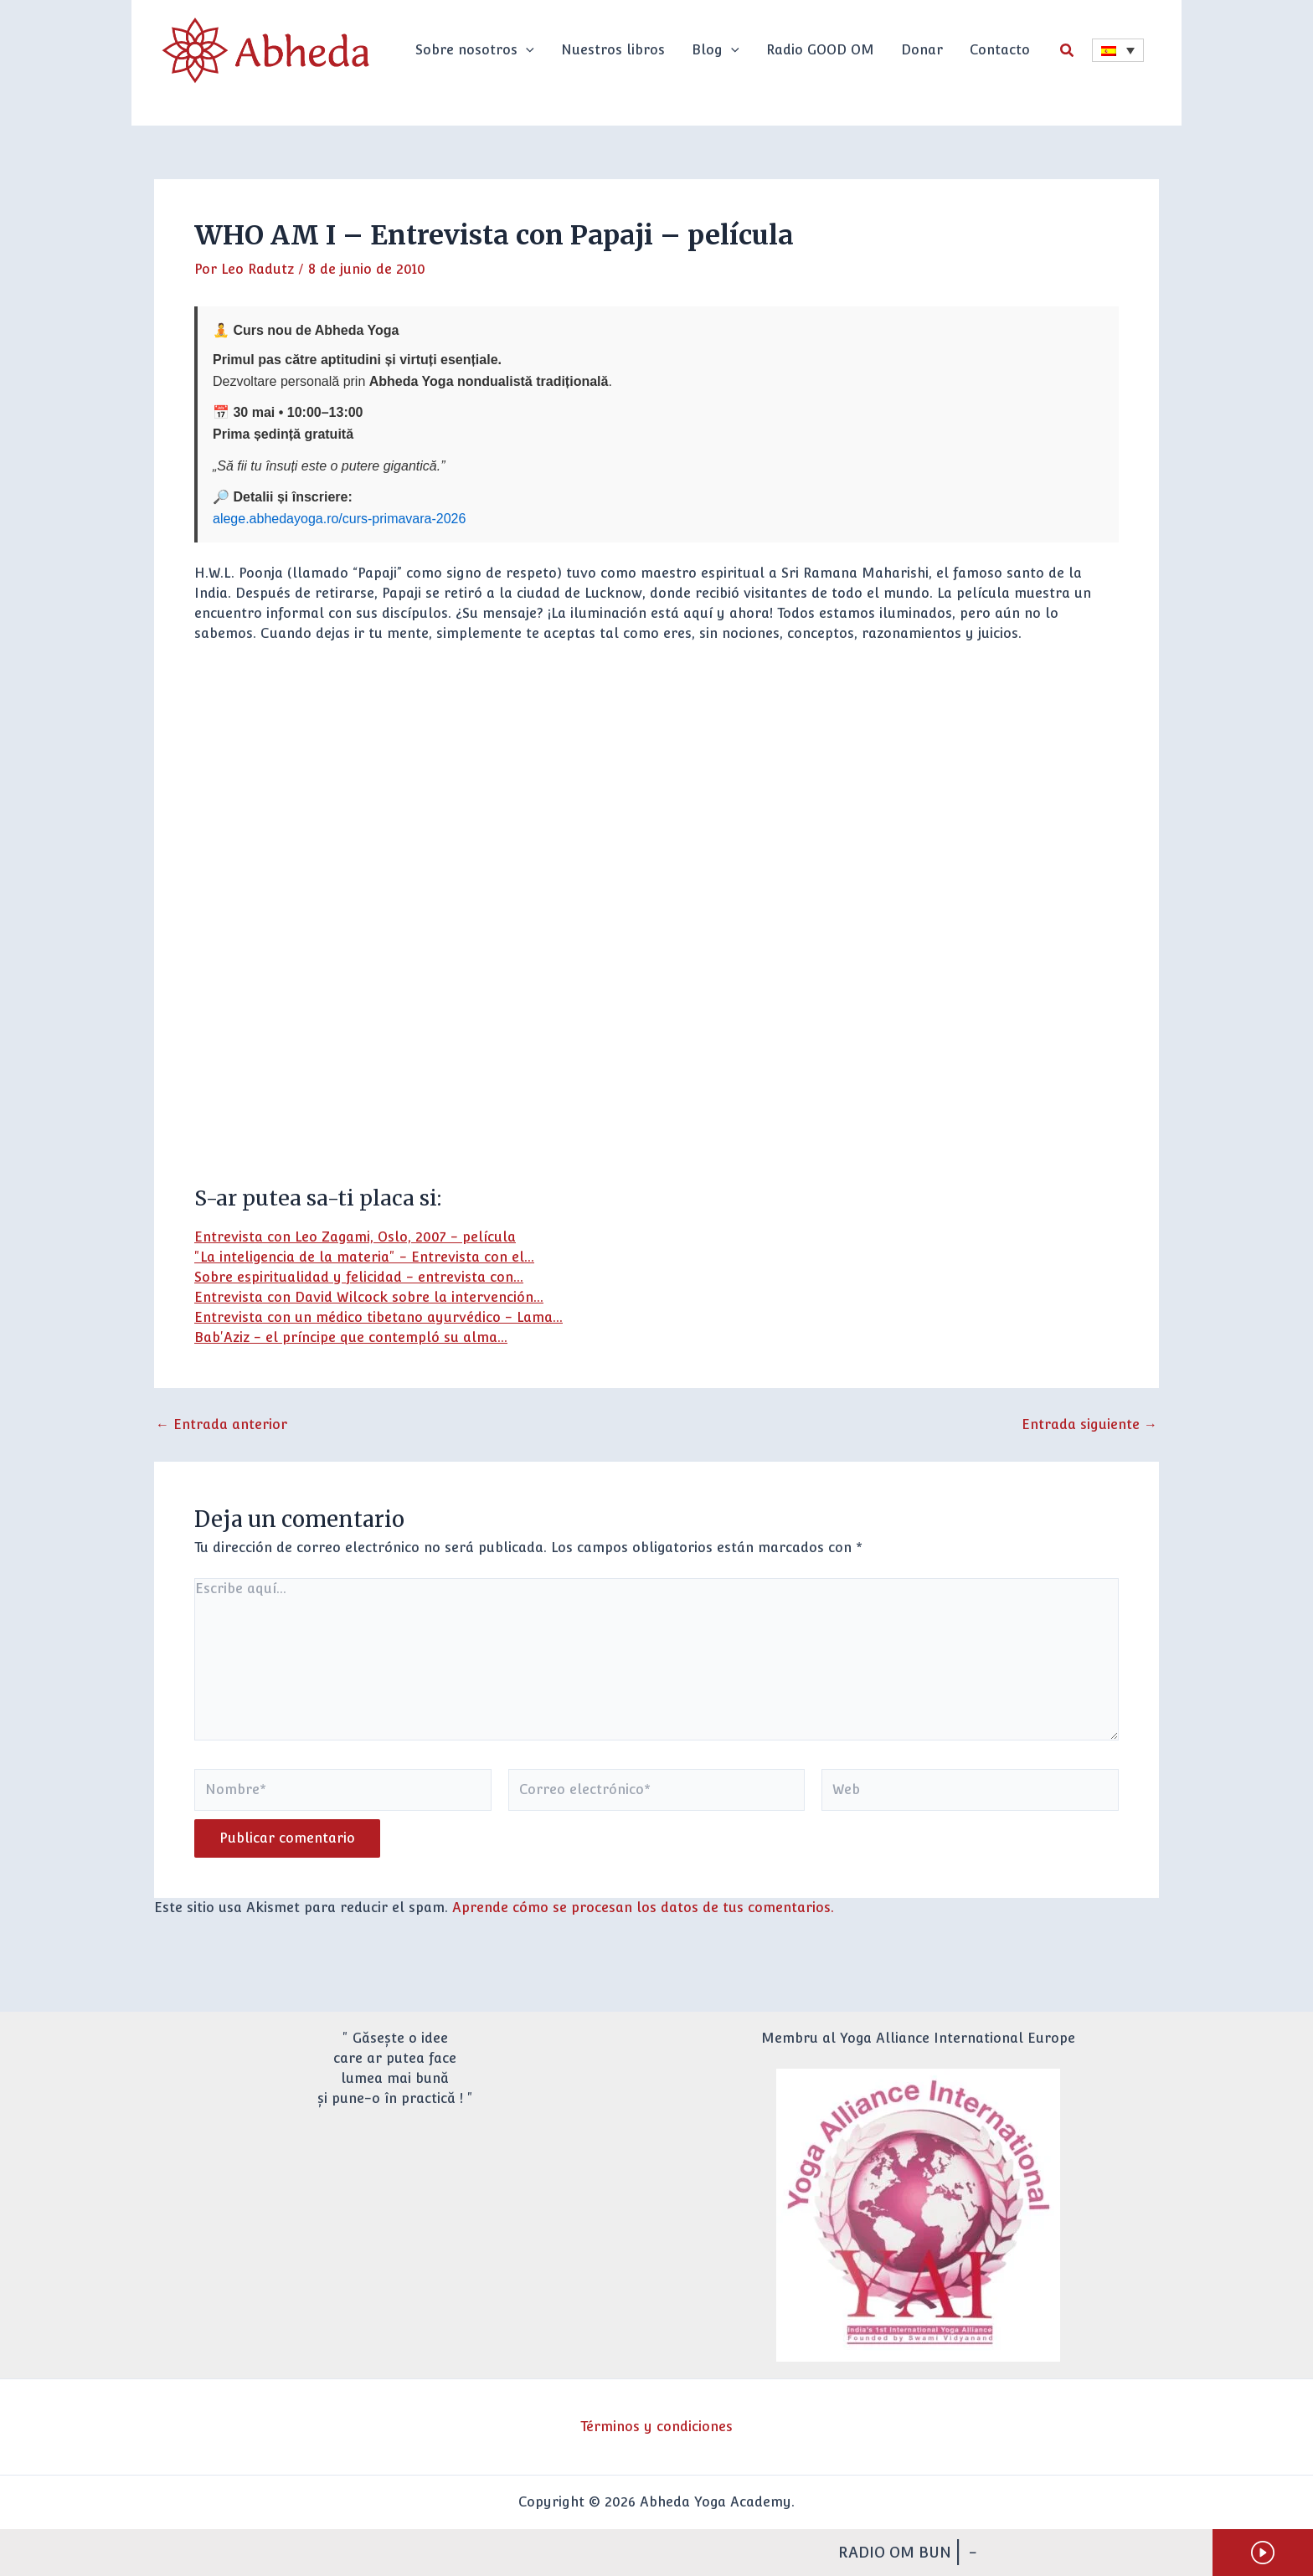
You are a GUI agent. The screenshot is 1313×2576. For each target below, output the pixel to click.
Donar (922, 50)
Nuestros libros (613, 50)
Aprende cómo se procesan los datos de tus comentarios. (643, 1907)
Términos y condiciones (656, 2427)
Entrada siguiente (1089, 1425)
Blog (715, 50)
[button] (525, 50)
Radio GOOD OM (820, 50)
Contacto (1000, 50)
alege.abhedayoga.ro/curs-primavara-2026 (339, 519)
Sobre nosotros (474, 50)
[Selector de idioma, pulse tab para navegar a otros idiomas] (1118, 50)
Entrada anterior (221, 1425)
